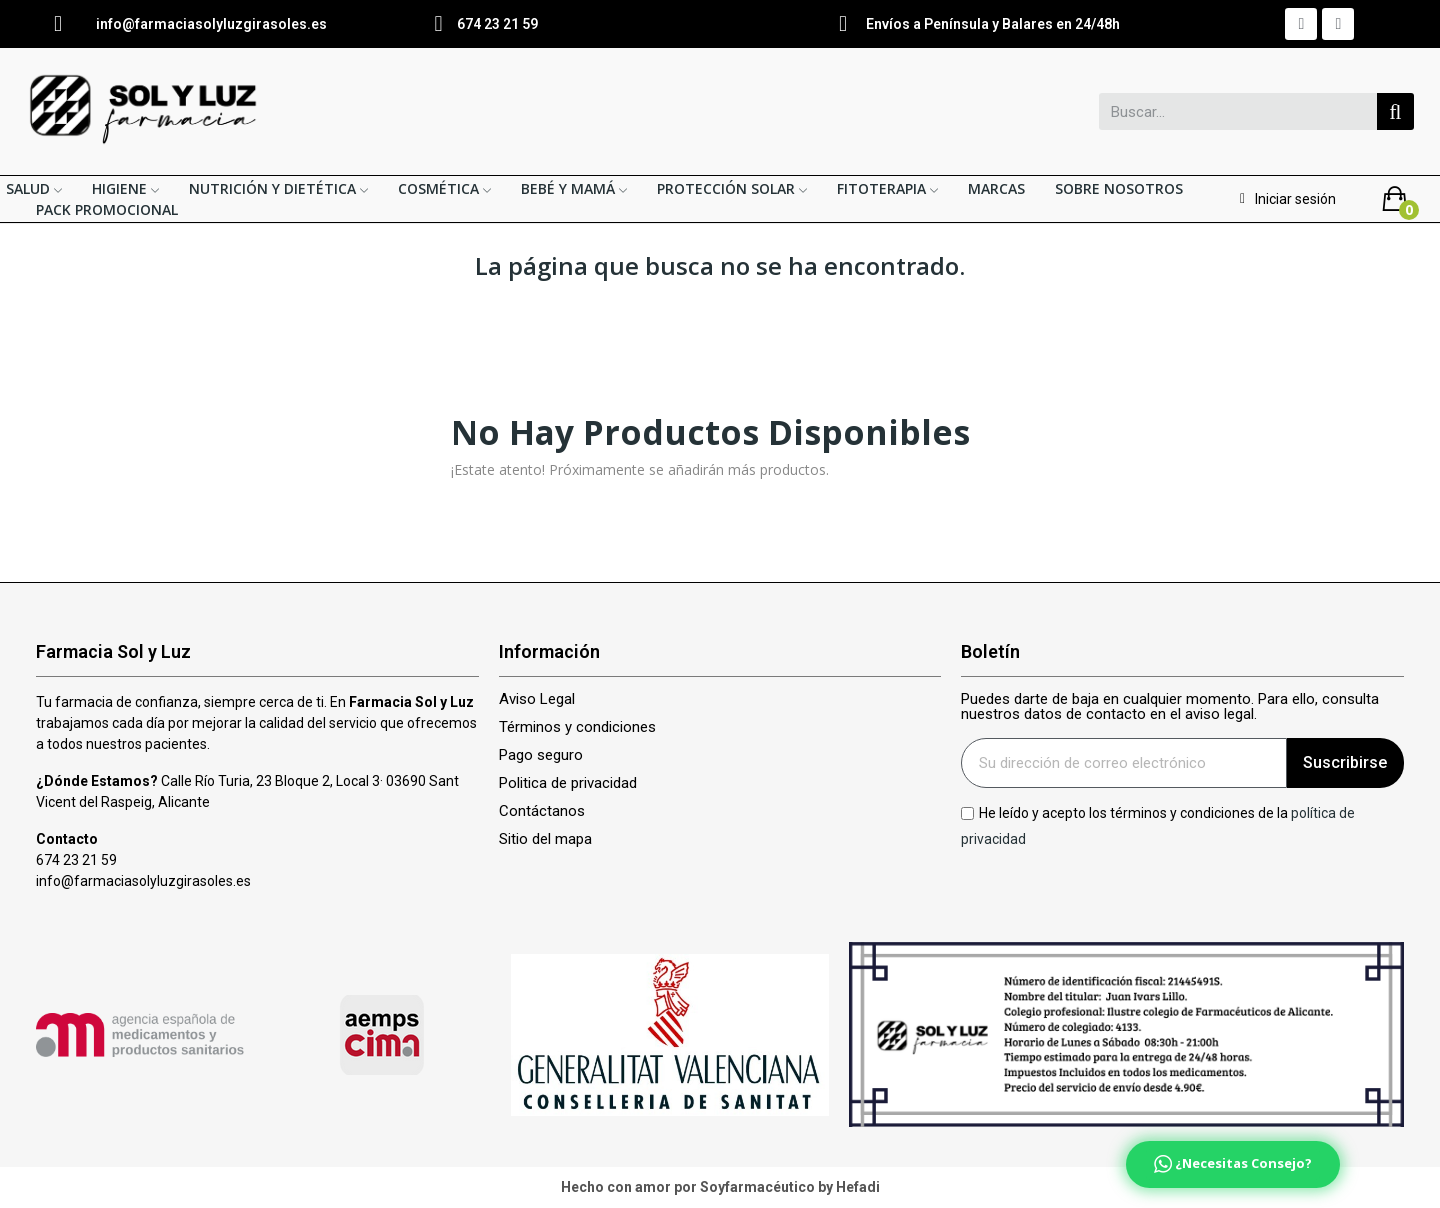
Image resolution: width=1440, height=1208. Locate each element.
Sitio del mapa (545, 839)
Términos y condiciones (577, 727)
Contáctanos (542, 811)
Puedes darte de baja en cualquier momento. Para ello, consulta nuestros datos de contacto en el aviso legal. (1170, 707)
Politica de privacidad (568, 783)
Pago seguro (541, 755)
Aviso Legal (537, 699)
